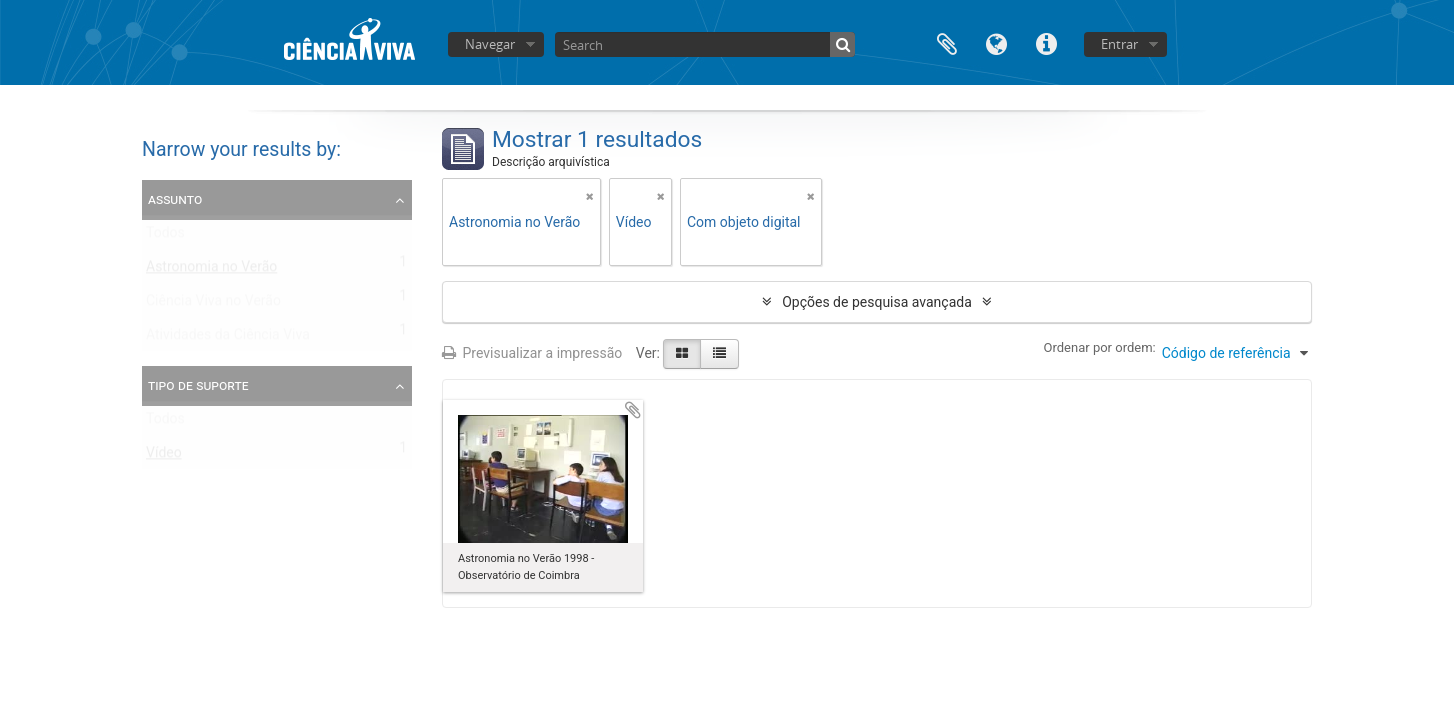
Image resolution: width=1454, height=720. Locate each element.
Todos (165, 237)
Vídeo (164, 457)
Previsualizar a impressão (532, 353)
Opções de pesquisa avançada (877, 302)
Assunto (175, 199)
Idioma (997, 42)
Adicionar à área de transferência (633, 410)
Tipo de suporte (198, 385)
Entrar (1119, 44)
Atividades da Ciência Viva (228, 339)
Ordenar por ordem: (1100, 347)
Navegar (490, 44)
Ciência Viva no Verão (213, 305)
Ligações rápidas (1047, 42)
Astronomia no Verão (211, 271)
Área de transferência (947, 42)
